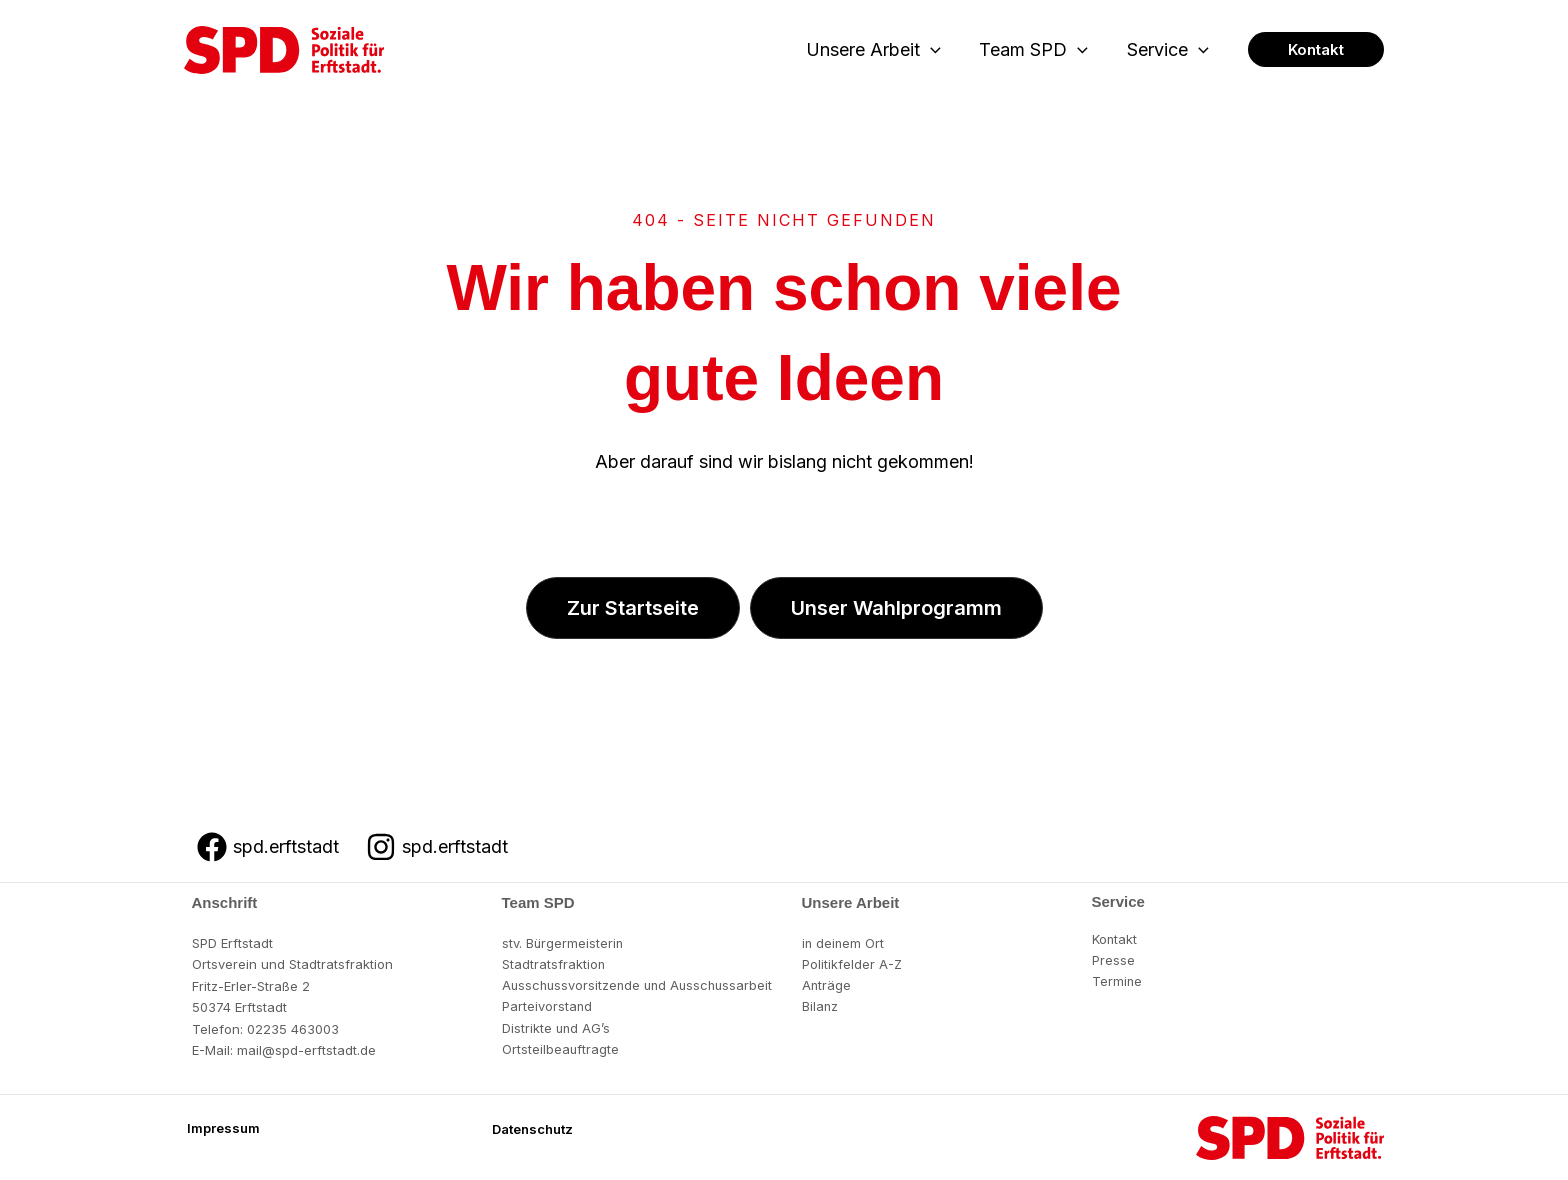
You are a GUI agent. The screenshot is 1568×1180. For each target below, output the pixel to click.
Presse (1113, 960)
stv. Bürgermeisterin (563, 943)
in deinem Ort (844, 943)
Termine (1117, 982)
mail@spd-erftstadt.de (306, 1050)
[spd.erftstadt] (268, 847)
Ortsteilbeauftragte (561, 1050)
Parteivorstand (547, 1007)
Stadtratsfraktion (554, 964)
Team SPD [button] (1037, 50)
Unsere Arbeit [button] (880, 50)
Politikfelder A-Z (852, 964)
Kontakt (1115, 939)
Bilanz (820, 1007)
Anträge (827, 986)
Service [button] (1169, 50)
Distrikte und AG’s (557, 1029)
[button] (937, 50)
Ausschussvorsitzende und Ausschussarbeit (641, 986)
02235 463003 (293, 1029)
